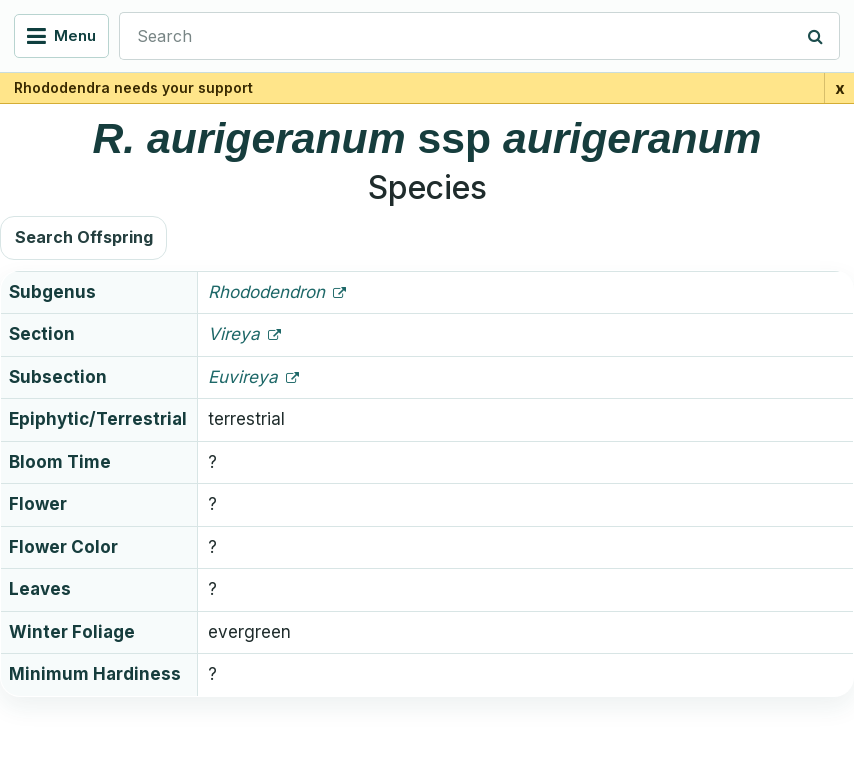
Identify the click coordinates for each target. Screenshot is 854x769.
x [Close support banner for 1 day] (840, 88)
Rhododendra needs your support (133, 87)
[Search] (816, 36)
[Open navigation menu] (61, 36)
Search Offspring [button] (84, 237)
